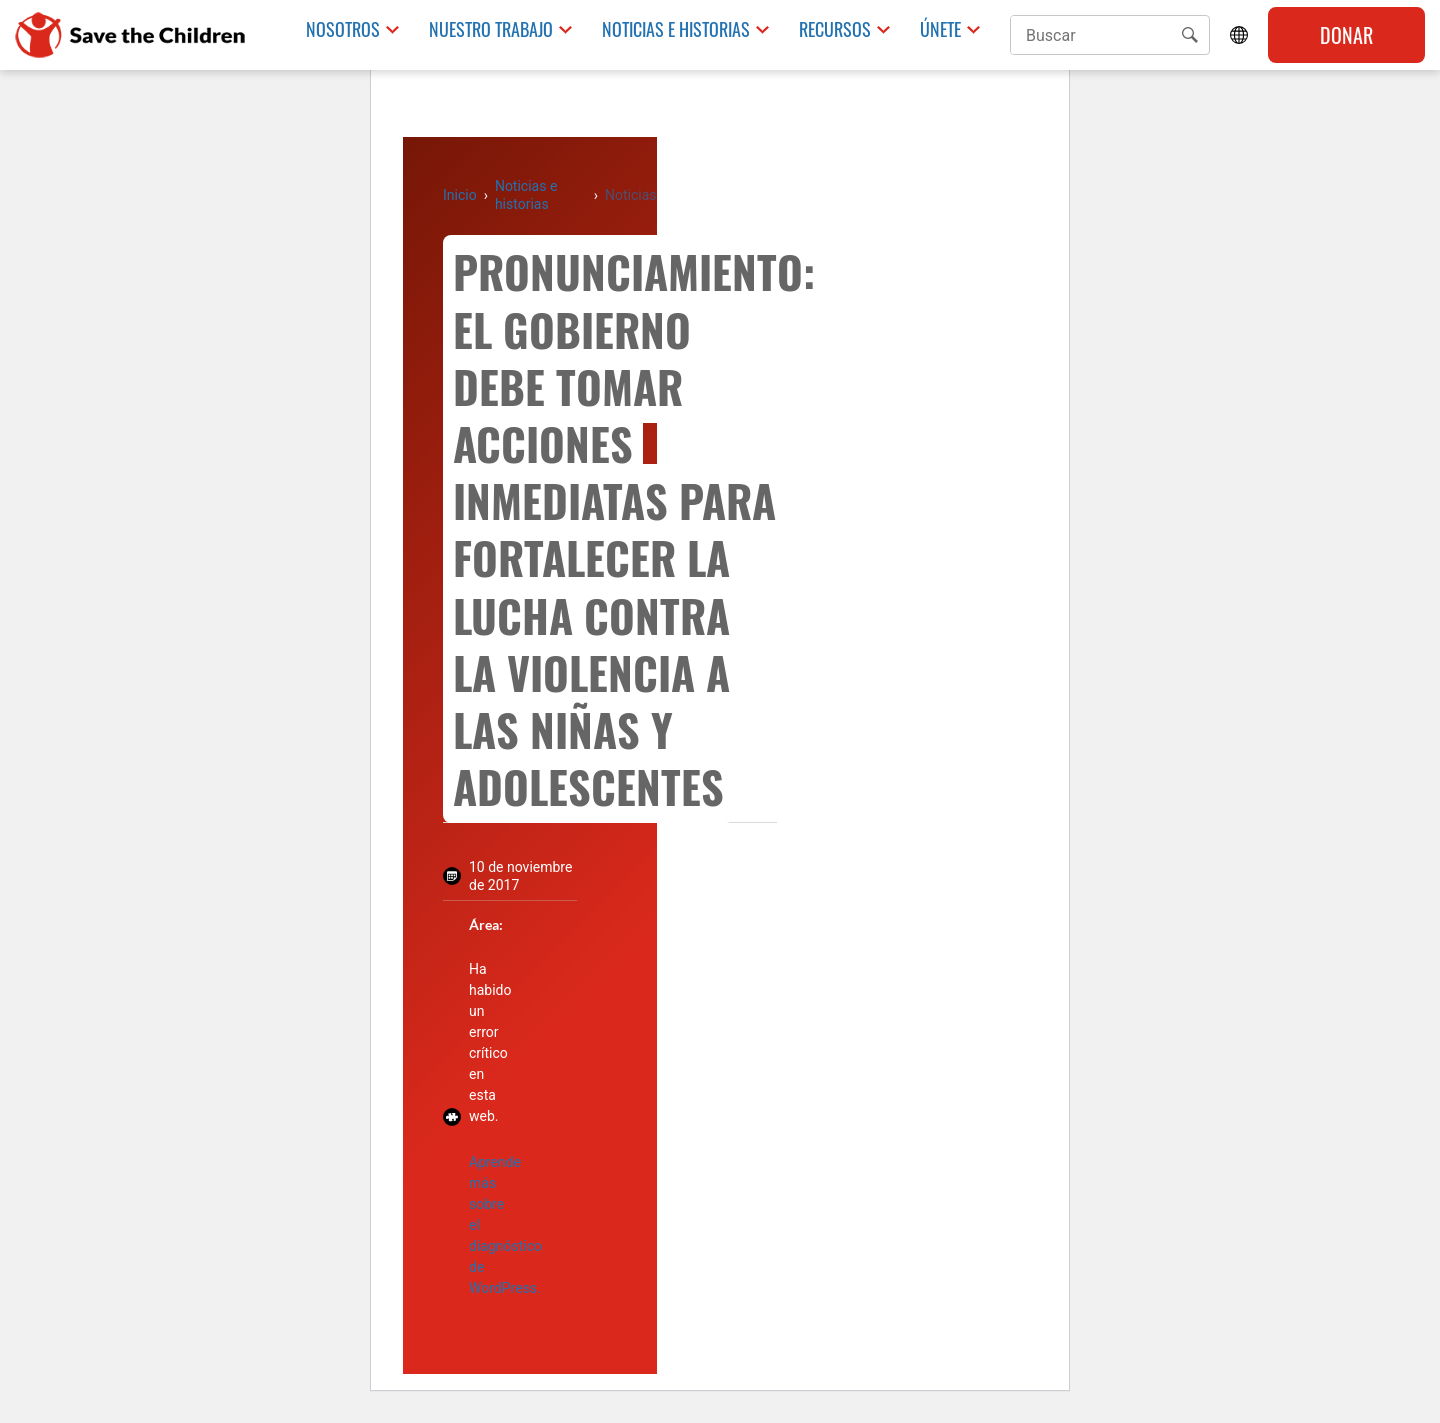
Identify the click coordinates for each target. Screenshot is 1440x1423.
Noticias (631, 195)
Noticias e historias (676, 29)
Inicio (460, 195)
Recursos (835, 29)
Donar (1346, 35)
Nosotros (343, 29)
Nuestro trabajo (491, 29)
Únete (940, 29)
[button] (1190, 35)
